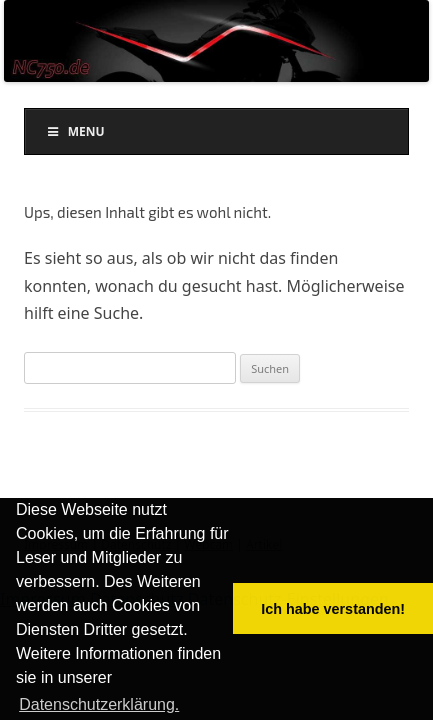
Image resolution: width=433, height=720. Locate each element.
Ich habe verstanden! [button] (333, 609)
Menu (75, 131)
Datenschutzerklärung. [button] (99, 704)
